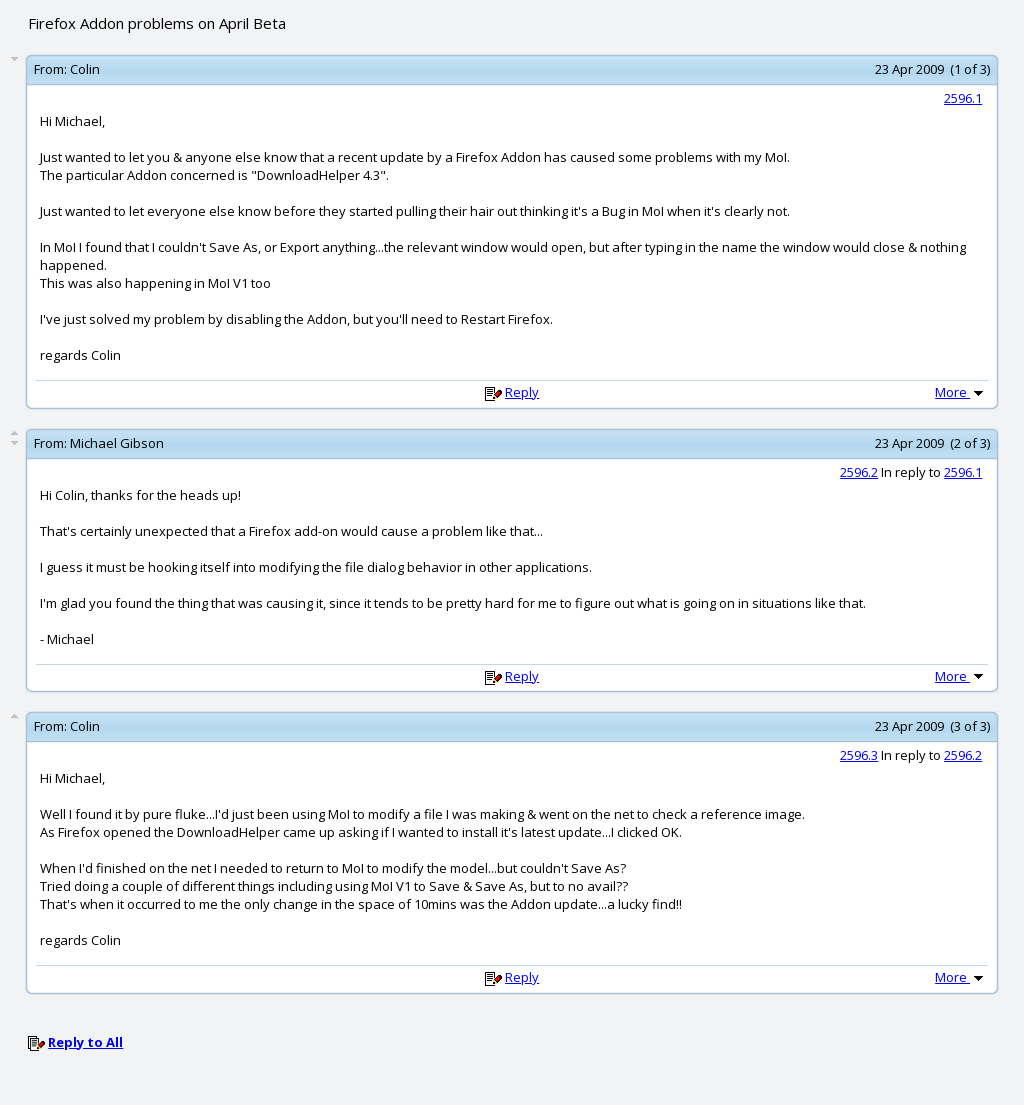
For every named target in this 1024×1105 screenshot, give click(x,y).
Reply (522, 392)
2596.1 (963, 98)
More (961, 392)
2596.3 (859, 755)
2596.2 (859, 472)
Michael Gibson (117, 443)
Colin (85, 69)
